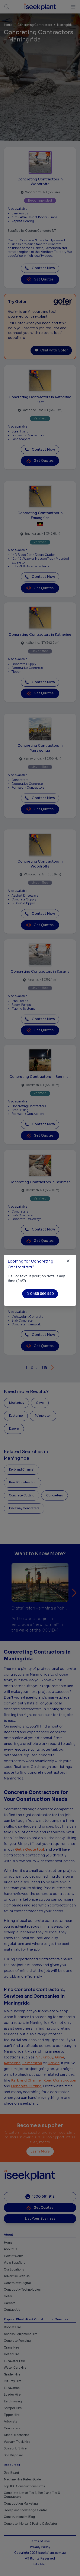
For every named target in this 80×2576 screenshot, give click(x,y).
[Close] (68, 1260)
